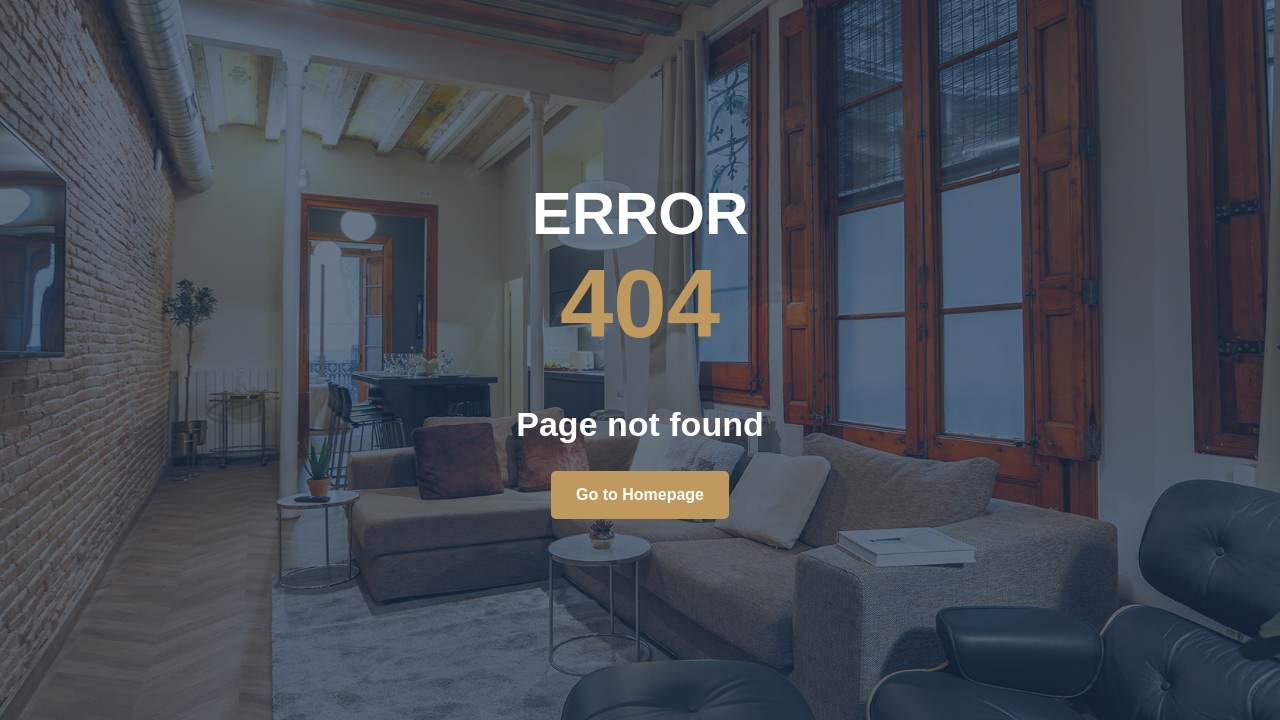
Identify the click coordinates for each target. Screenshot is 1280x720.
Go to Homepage (640, 494)
